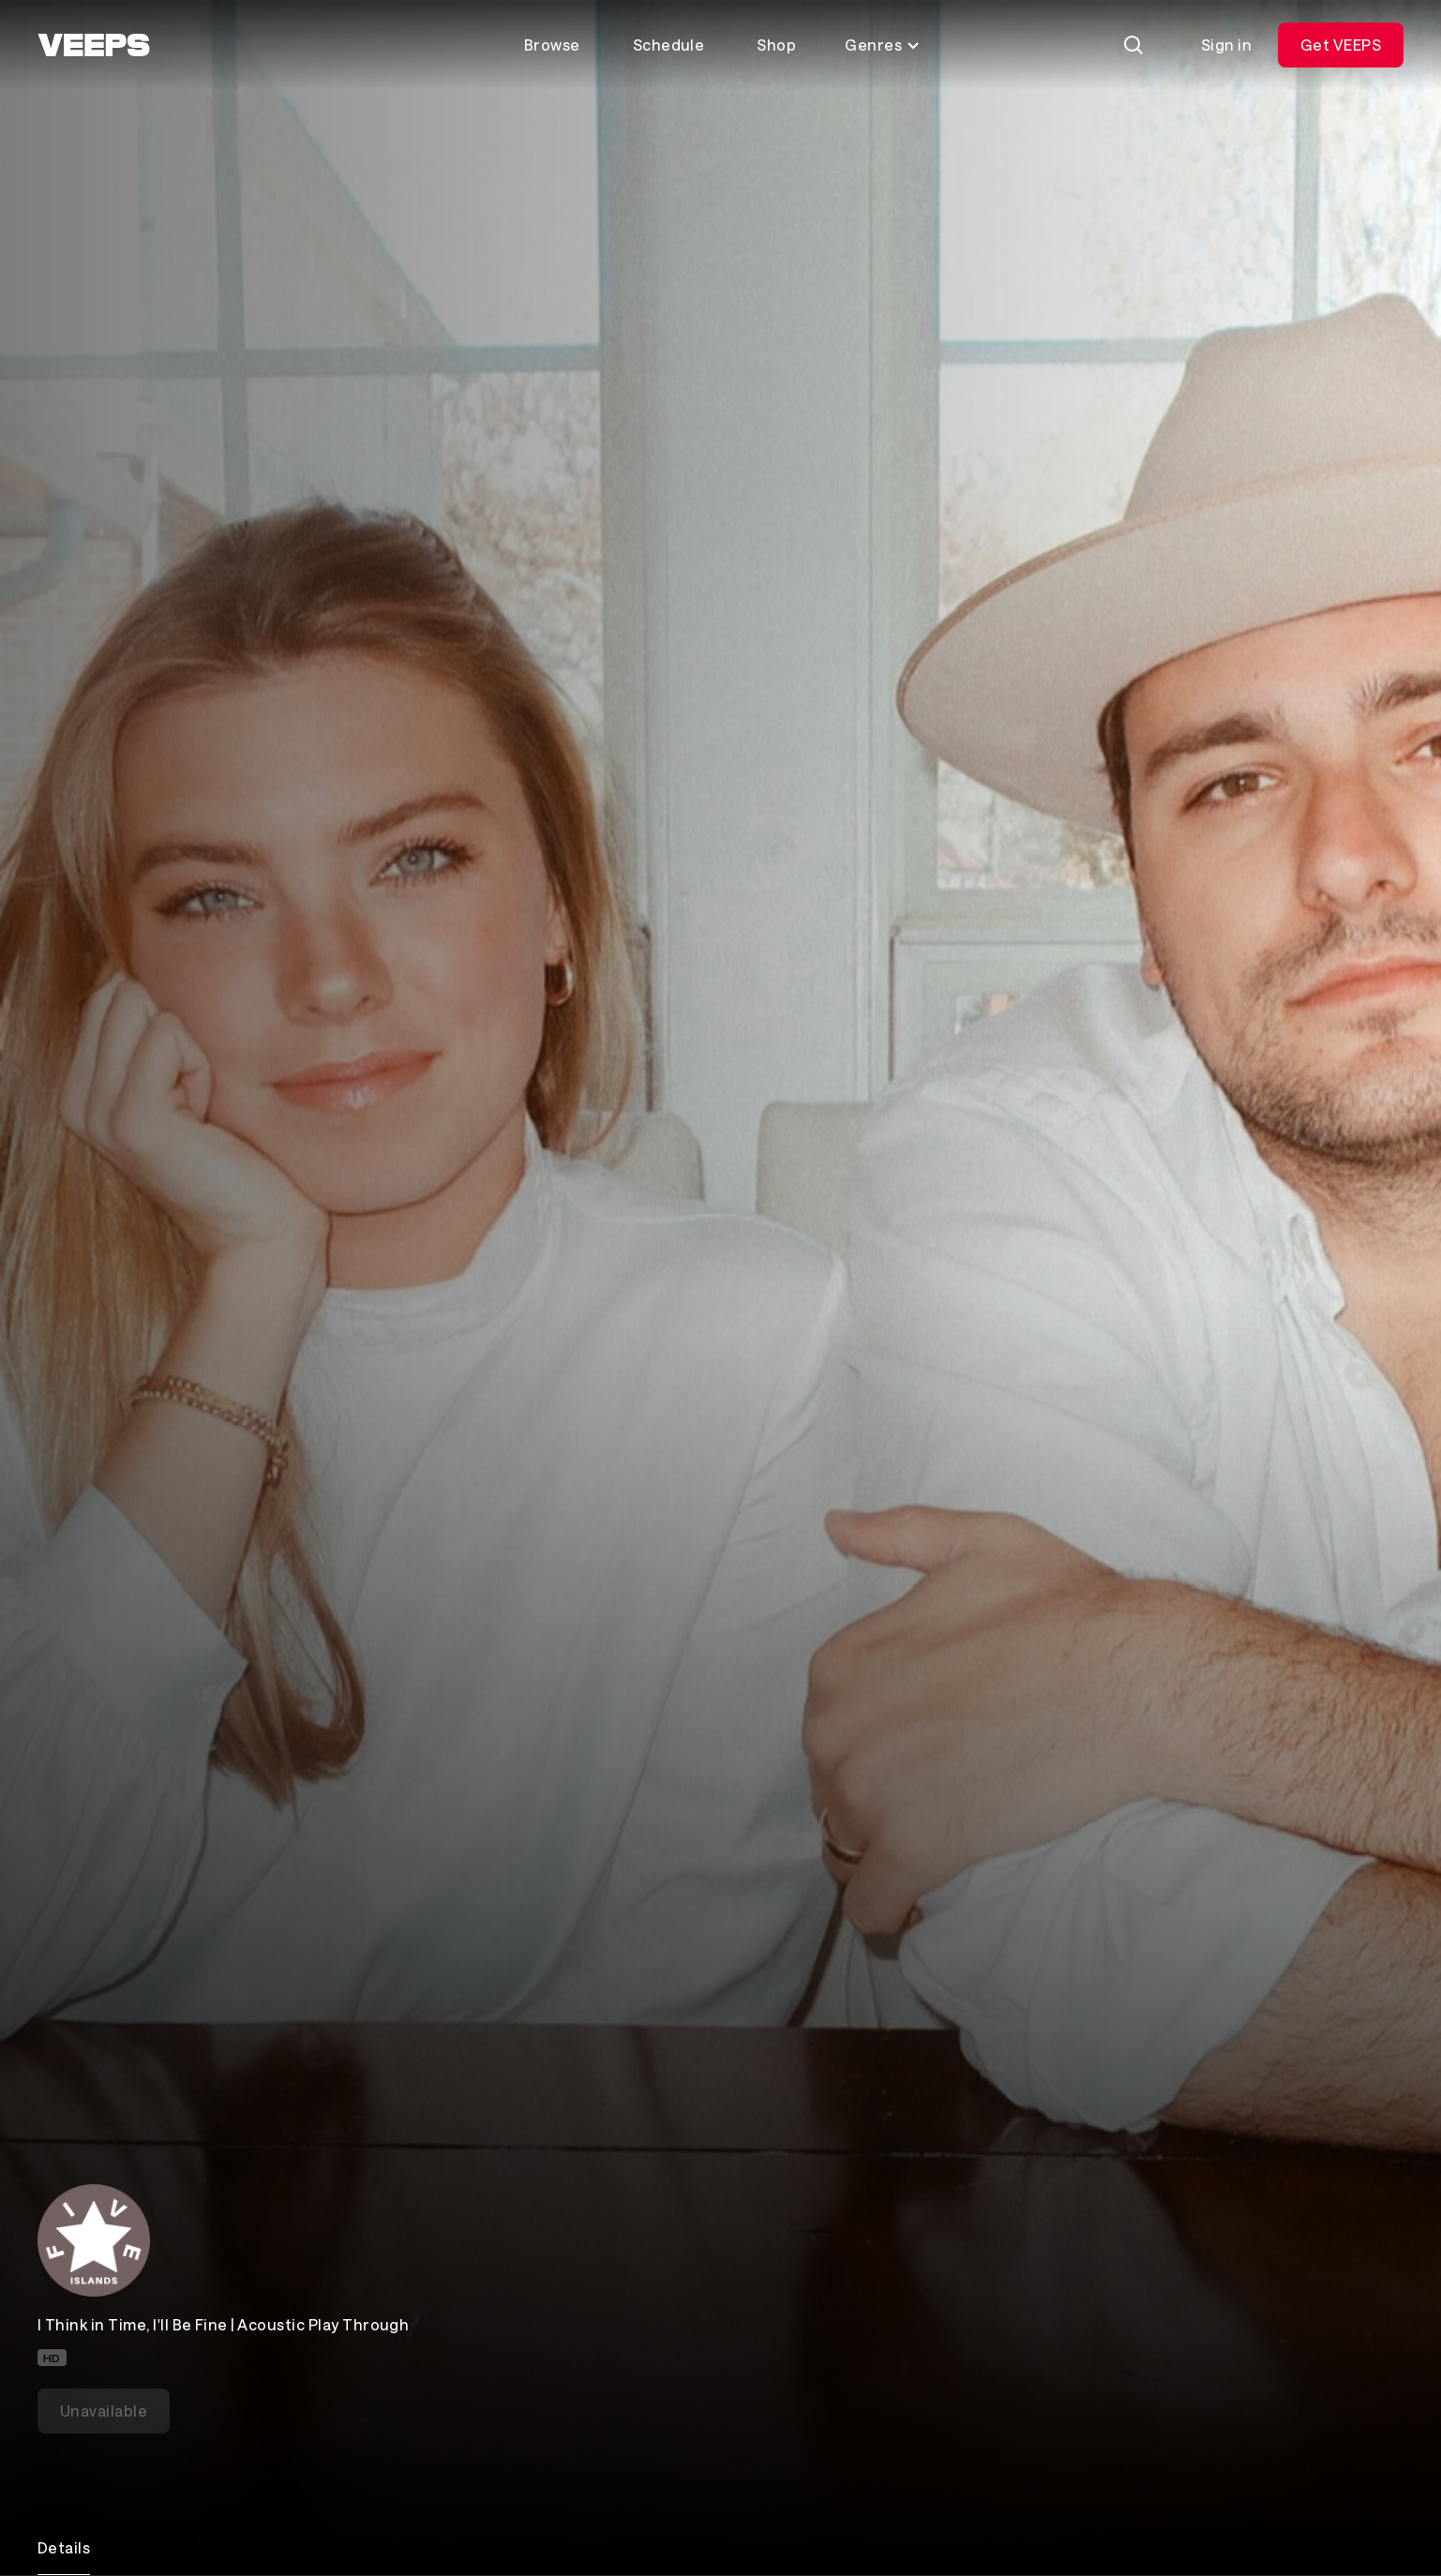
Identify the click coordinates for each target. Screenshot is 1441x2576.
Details (64, 2547)
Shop (776, 44)
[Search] (1133, 44)
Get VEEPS (1340, 44)
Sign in (1226, 44)
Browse (552, 44)
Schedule (669, 44)
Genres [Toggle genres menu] (883, 44)
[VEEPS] (94, 45)
